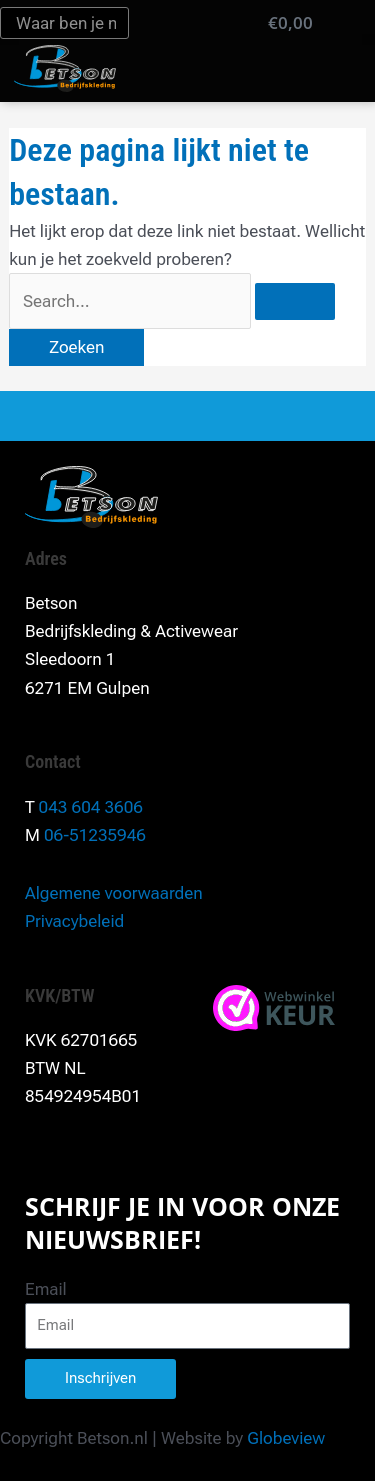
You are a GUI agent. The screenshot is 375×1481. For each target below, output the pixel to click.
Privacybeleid (74, 921)
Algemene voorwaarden (114, 893)
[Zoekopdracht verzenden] (295, 301)
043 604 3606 (91, 807)
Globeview (286, 1438)
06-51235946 (95, 835)
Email (46, 1289)
